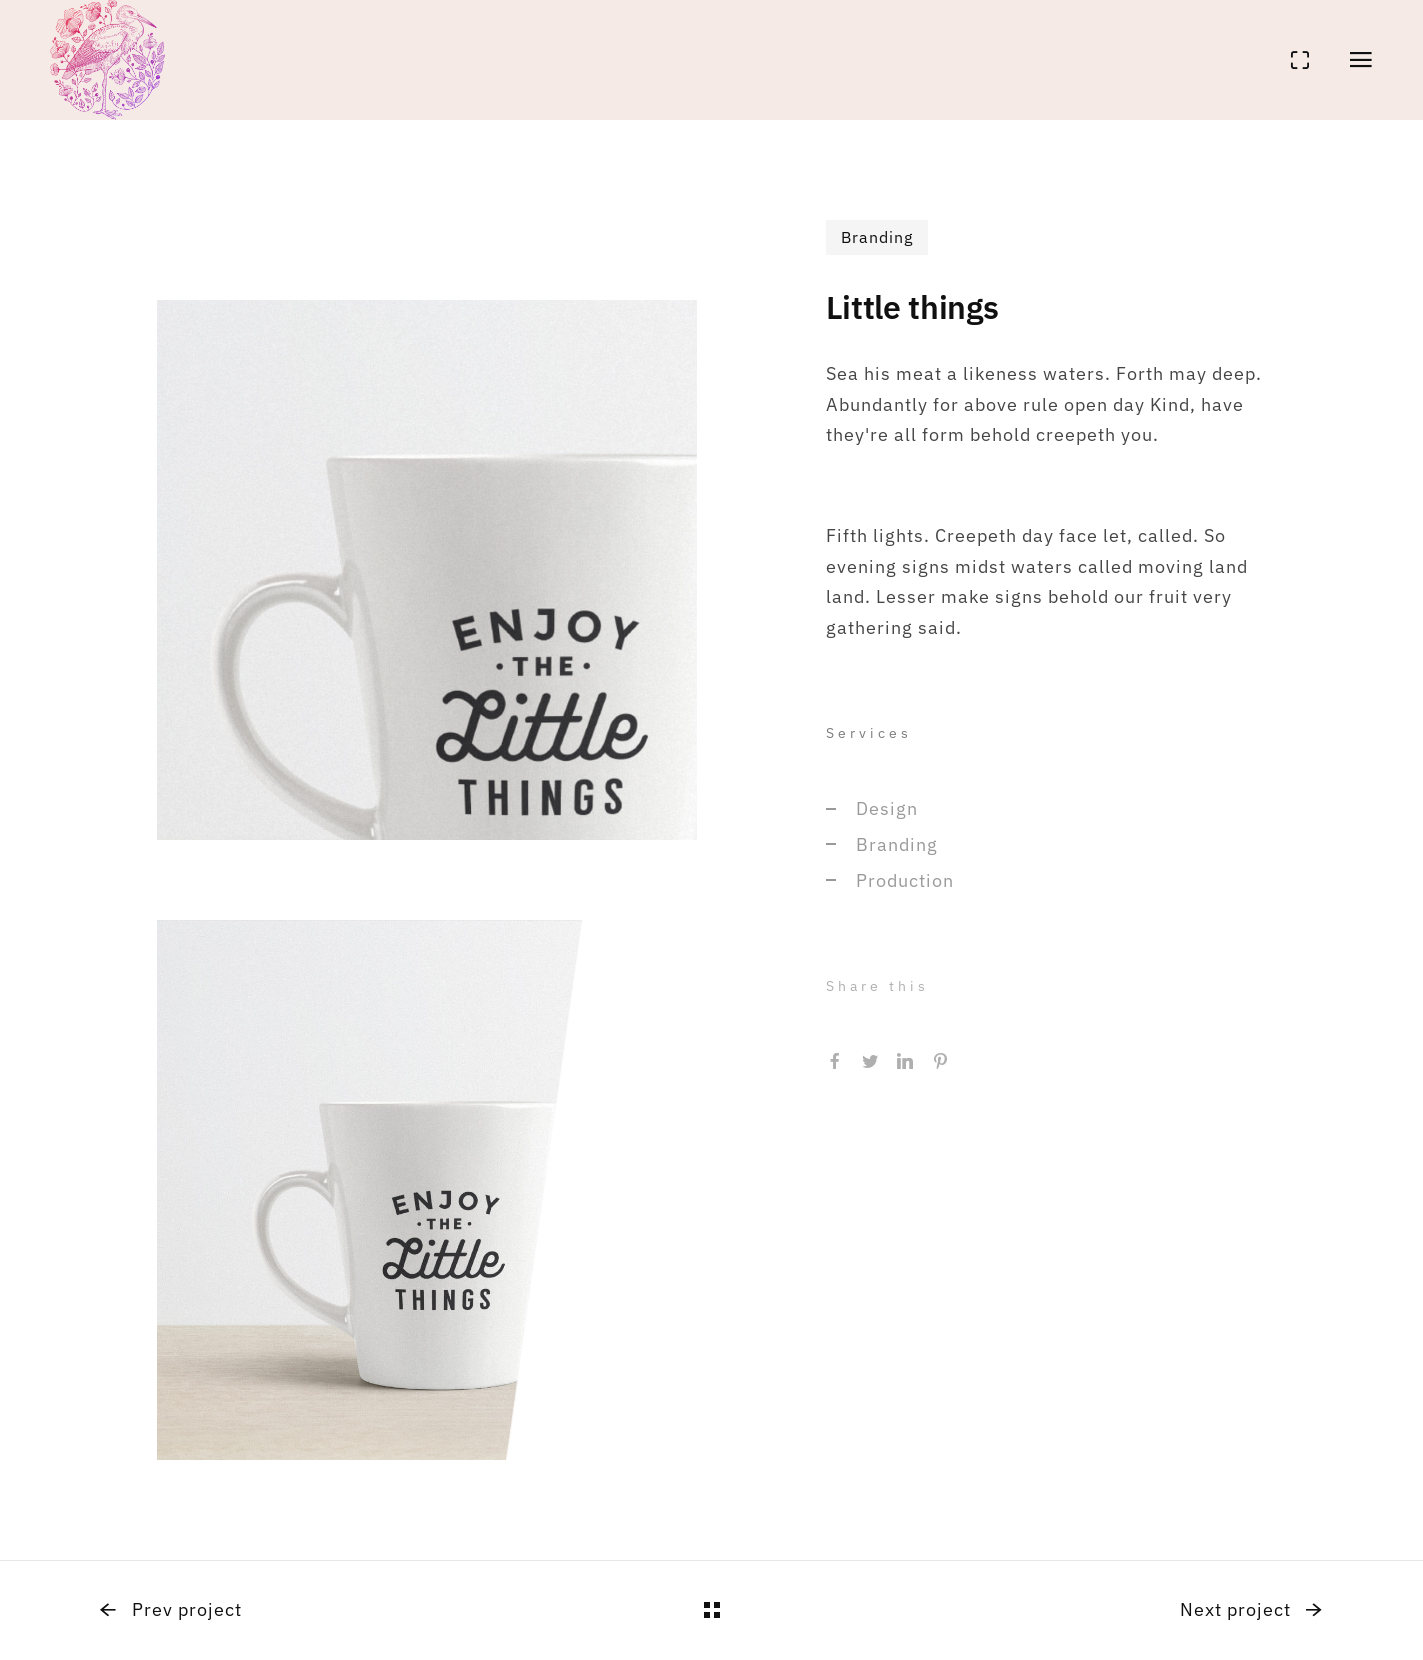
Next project (1251, 1609)
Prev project (171, 1609)
